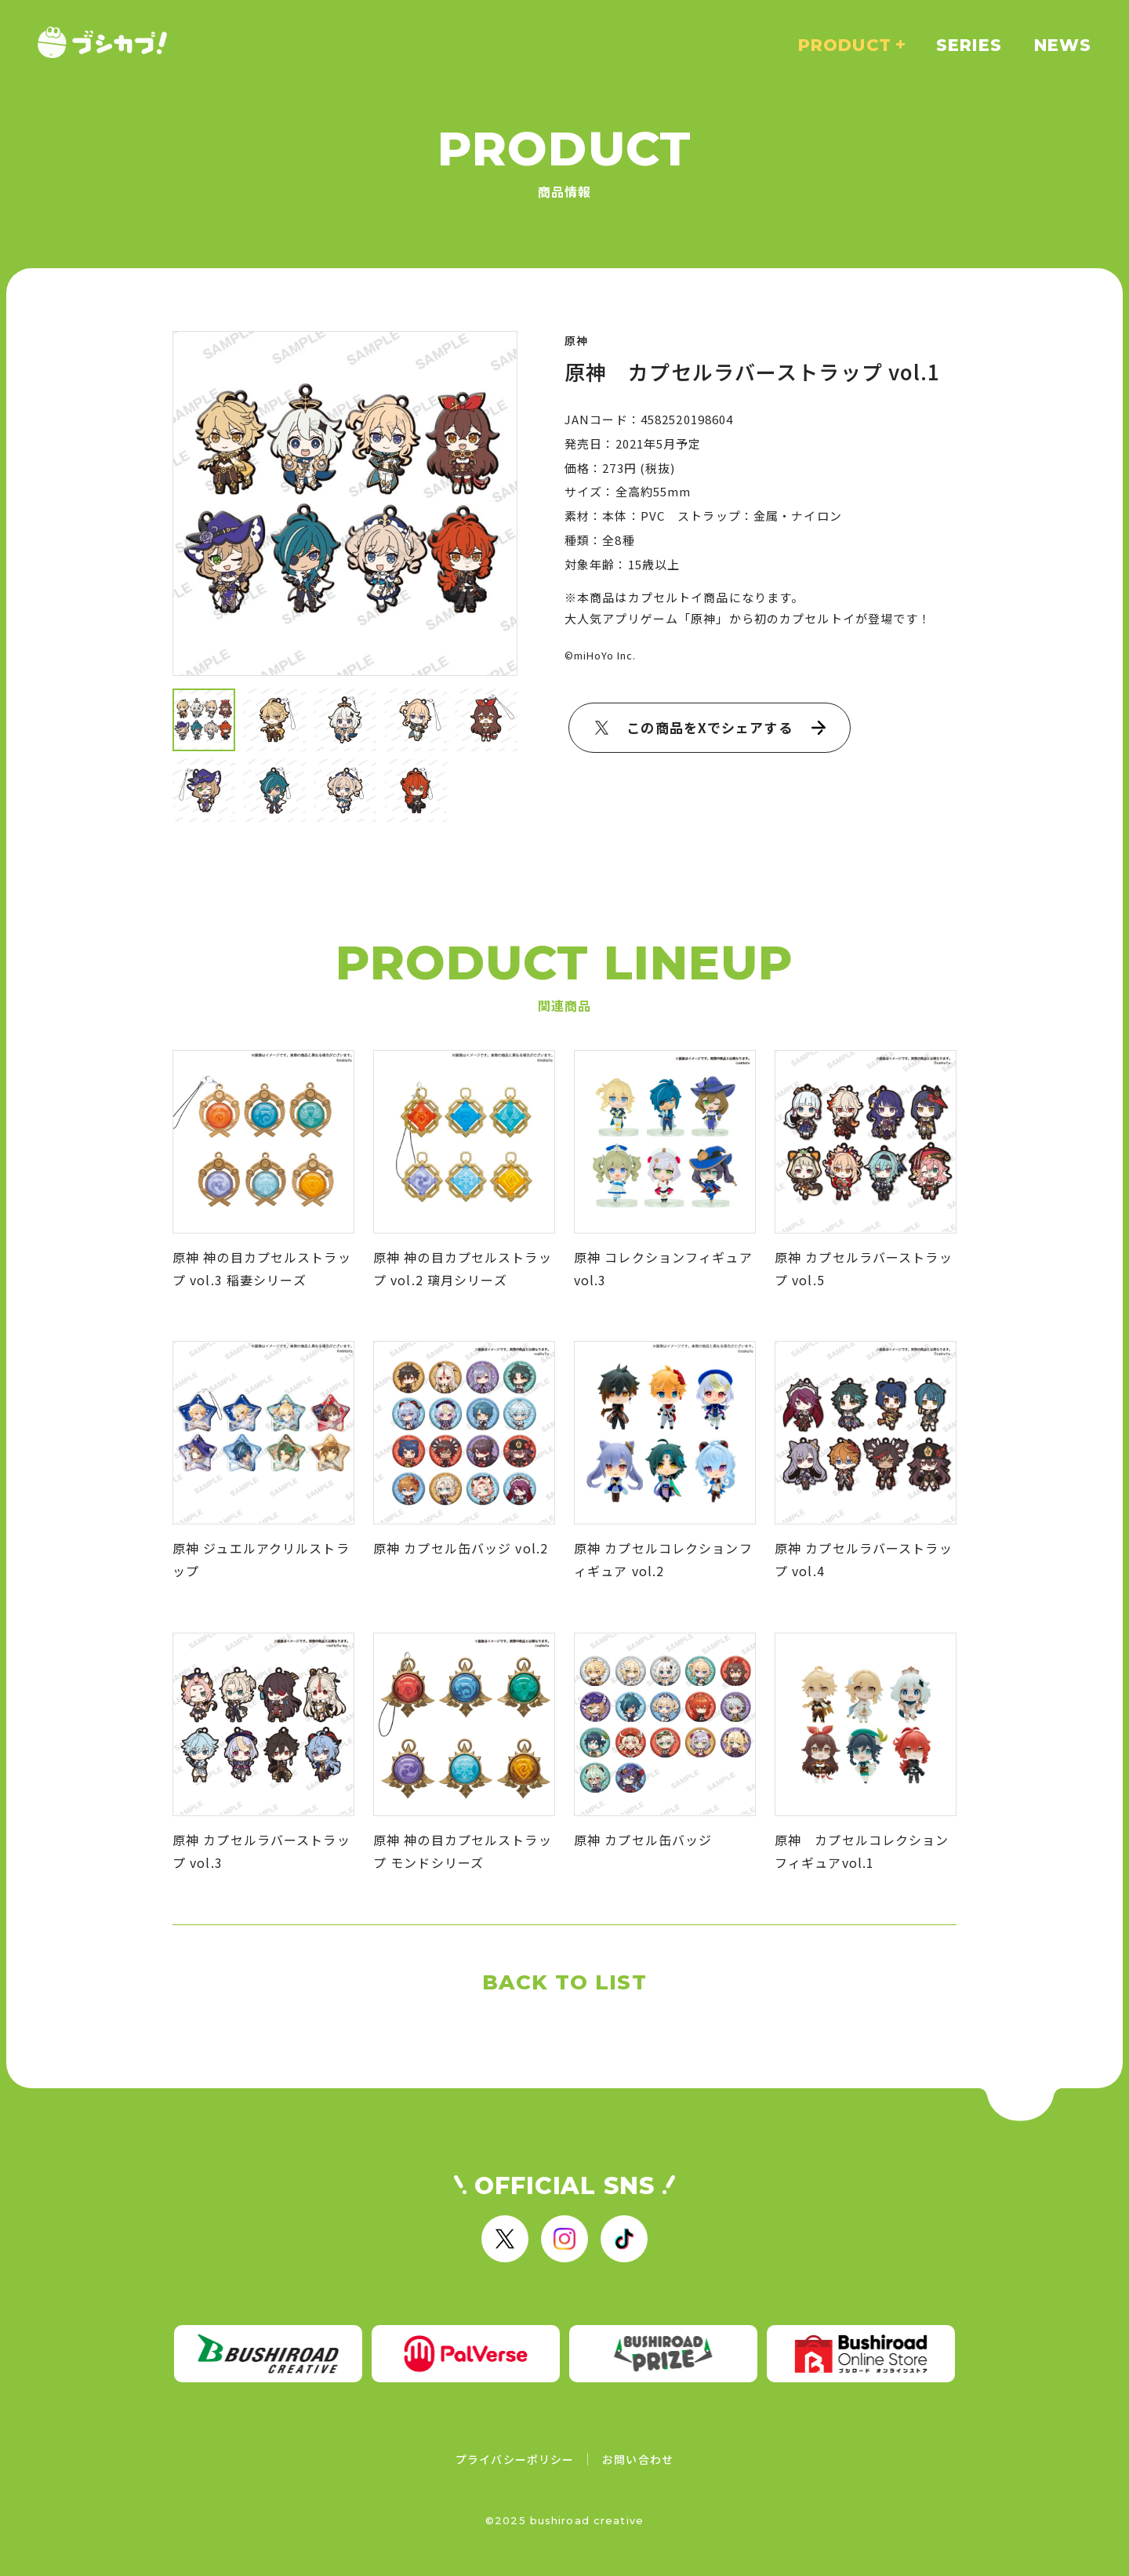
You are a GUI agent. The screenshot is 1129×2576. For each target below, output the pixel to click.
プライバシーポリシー (515, 2459)
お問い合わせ (637, 2459)
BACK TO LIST (564, 1982)
